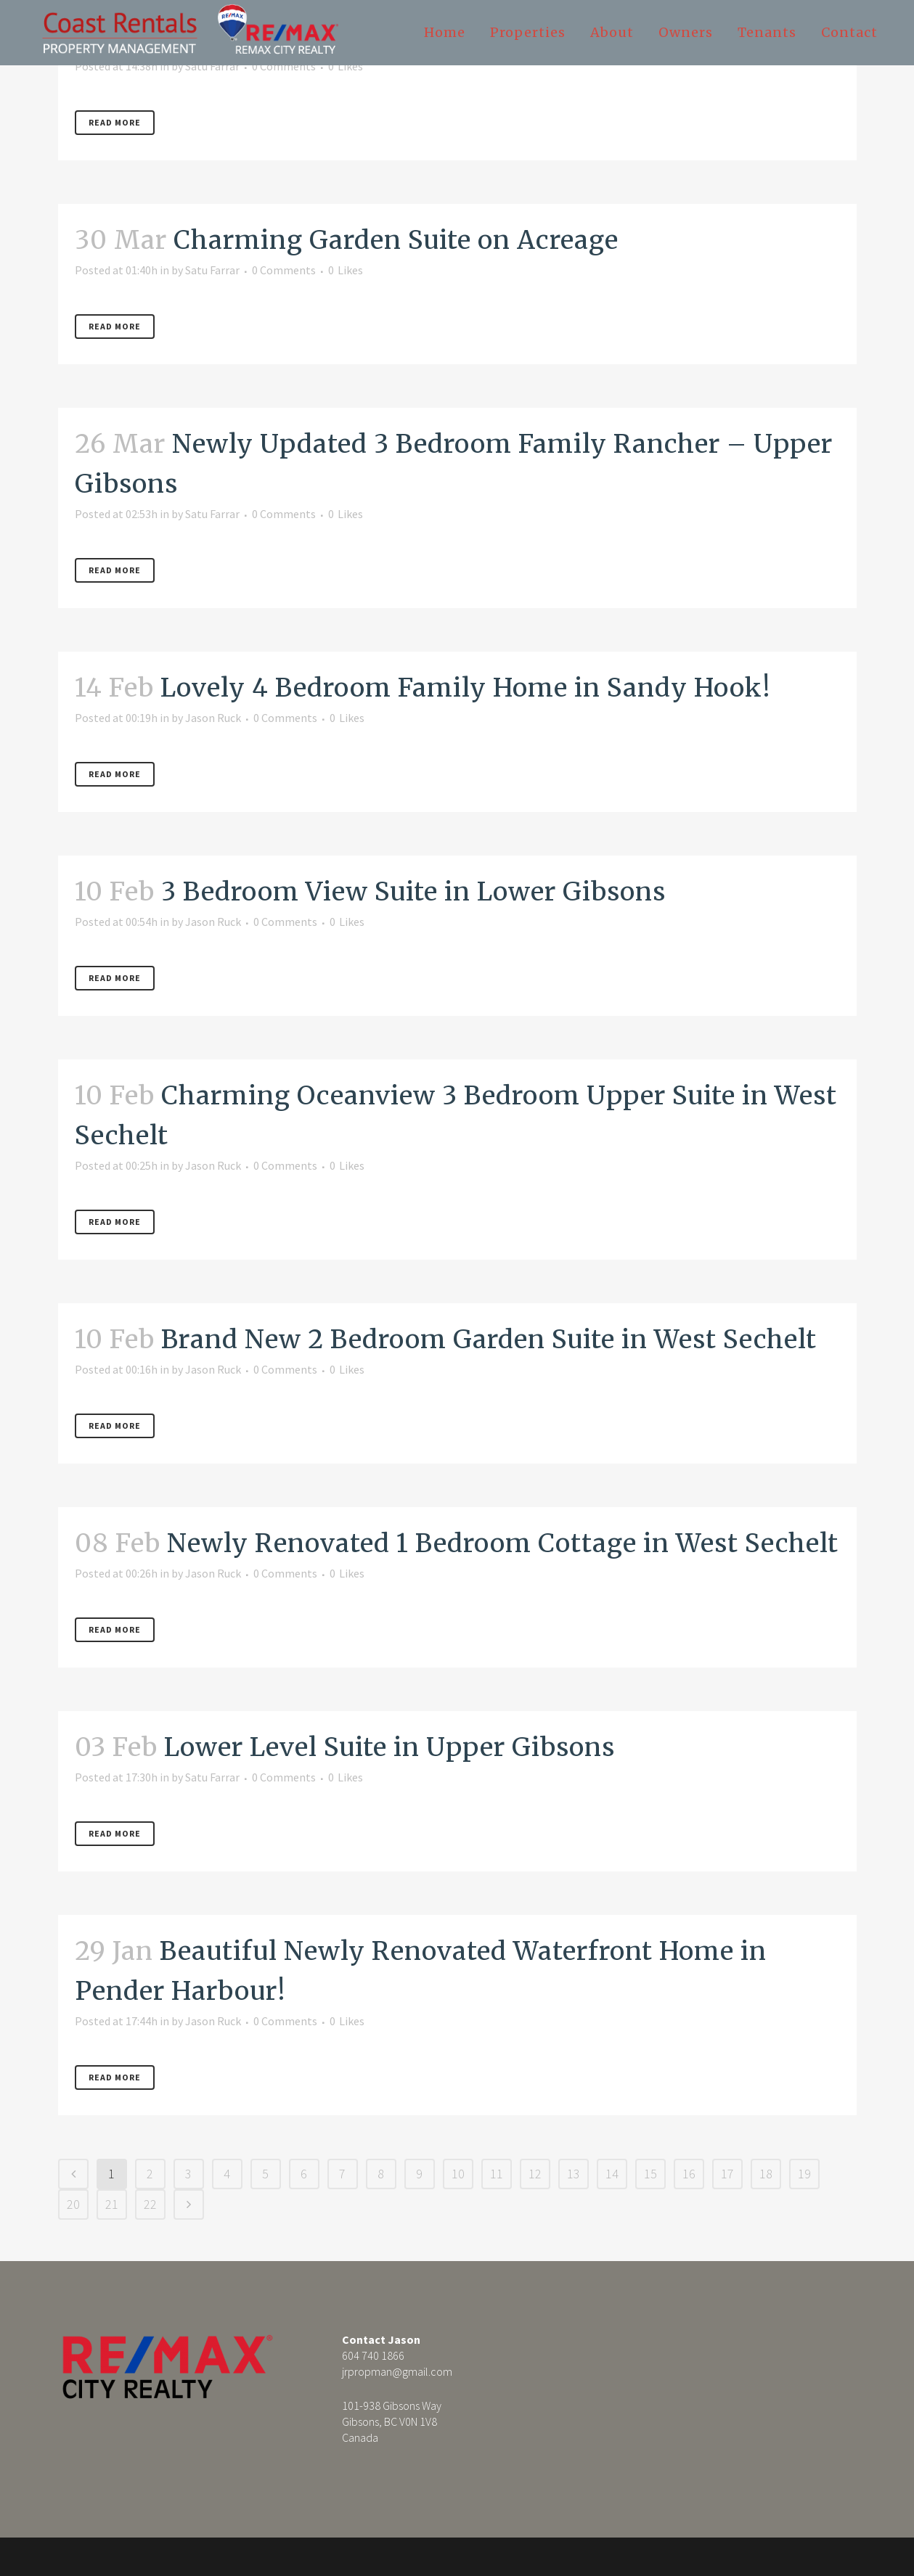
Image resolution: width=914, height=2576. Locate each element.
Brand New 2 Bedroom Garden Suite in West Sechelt (489, 1339)
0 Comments (284, 66)
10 (458, 2173)
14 (612, 2173)
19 (804, 2173)
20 (73, 2204)
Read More (115, 122)
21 (111, 2204)
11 (496, 2173)
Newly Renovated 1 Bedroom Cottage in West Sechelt (502, 1543)
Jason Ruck (213, 717)
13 (573, 2173)
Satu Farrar (212, 66)
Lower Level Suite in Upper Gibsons (389, 1747)
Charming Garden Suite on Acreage (396, 240)
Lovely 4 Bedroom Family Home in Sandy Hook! (465, 688)
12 (535, 2173)
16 (688, 2173)
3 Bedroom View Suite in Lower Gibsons (413, 892)
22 (150, 2204)
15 (650, 2173)
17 (727, 2173)
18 (765, 2173)
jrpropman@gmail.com (397, 2371)
